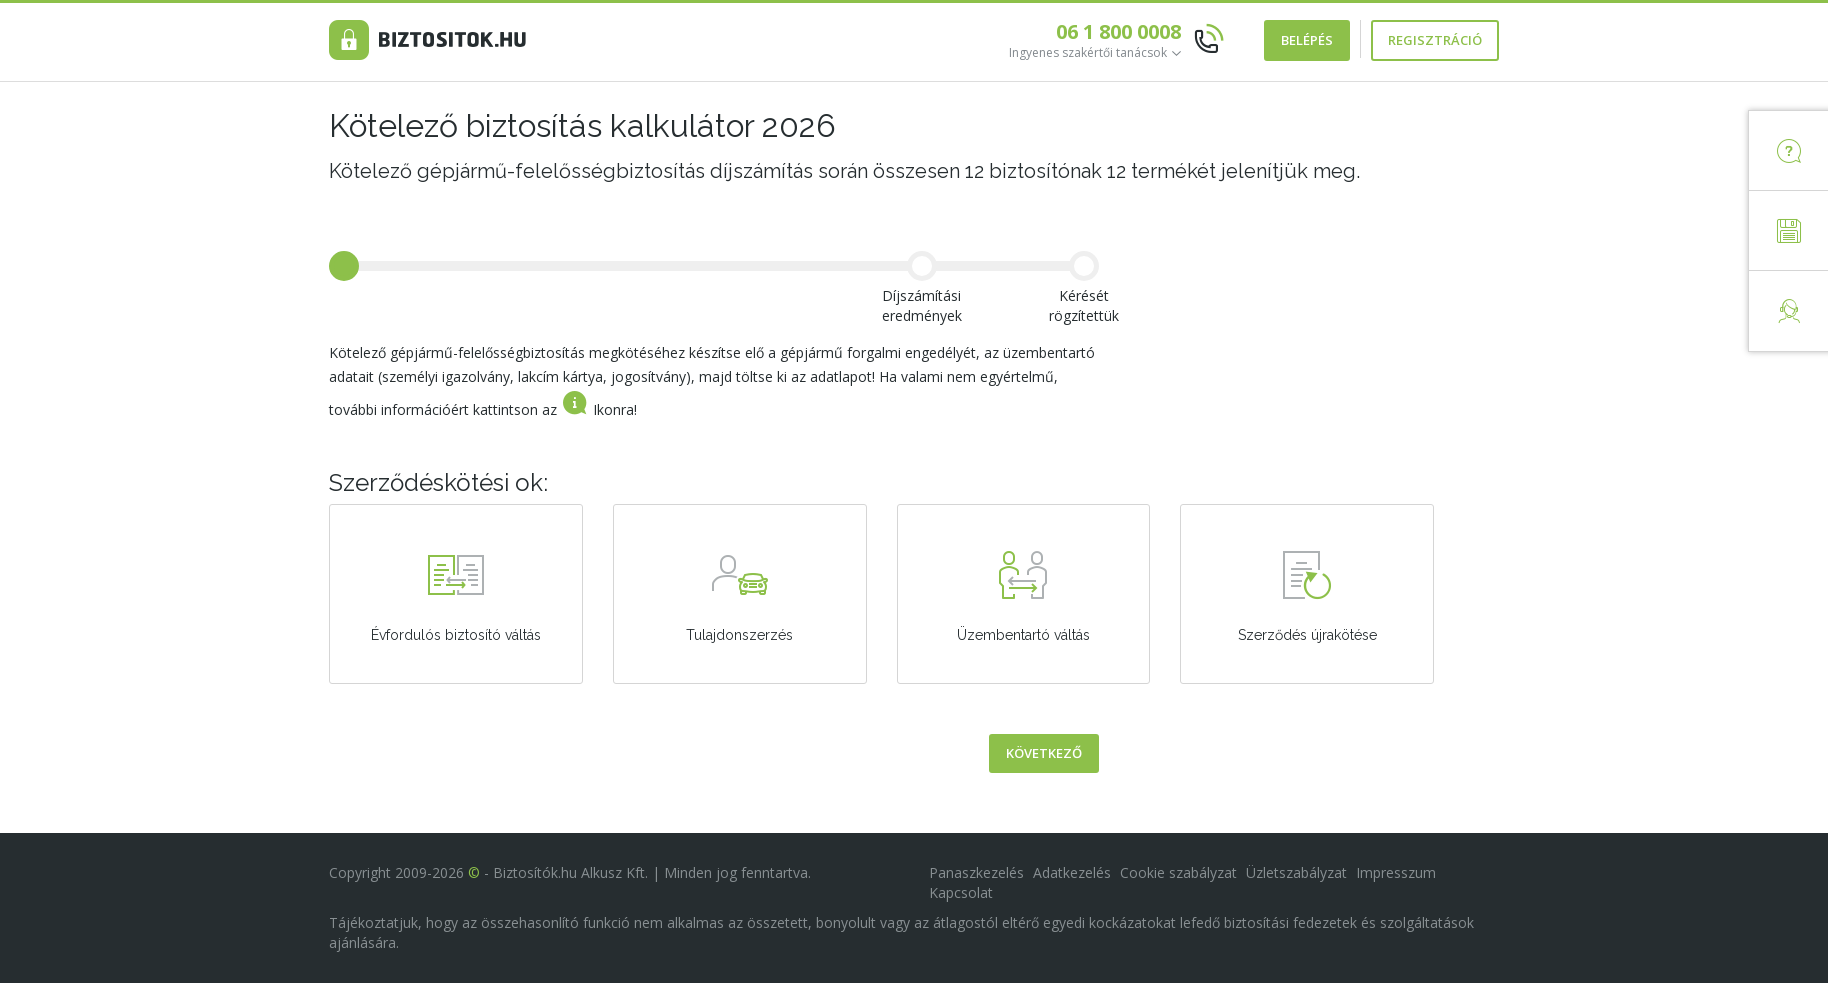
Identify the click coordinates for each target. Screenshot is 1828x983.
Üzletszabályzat (1296, 872)
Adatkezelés (1072, 872)
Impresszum (1396, 872)
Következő (1044, 763)
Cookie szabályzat (1178, 872)
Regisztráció (1435, 40)
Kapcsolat (961, 892)
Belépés (1307, 40)
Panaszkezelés (976, 872)
